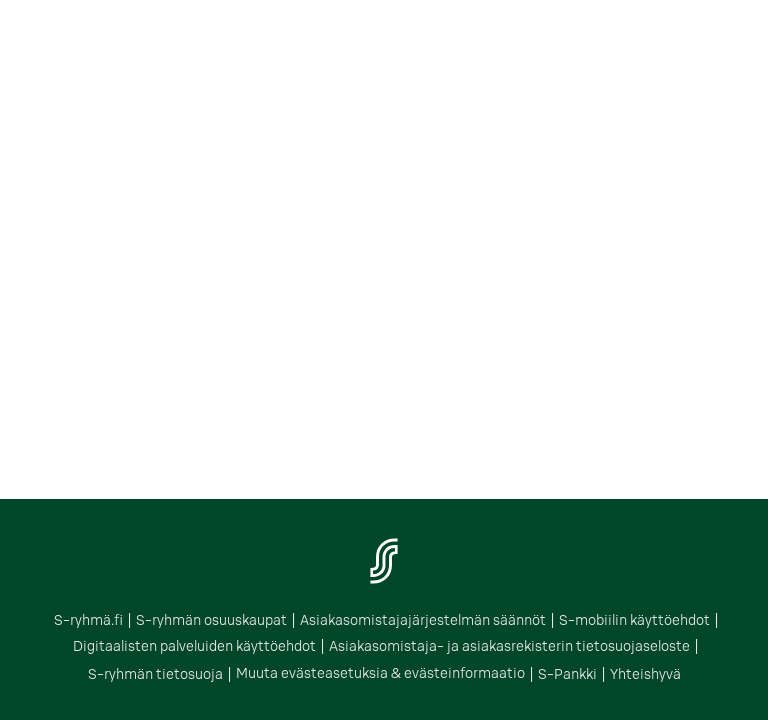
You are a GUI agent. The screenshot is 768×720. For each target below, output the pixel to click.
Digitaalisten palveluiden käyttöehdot (194, 646)
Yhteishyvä (645, 674)
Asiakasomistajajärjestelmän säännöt (423, 620)
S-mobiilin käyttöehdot (634, 620)
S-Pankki (567, 674)
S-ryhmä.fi (88, 620)
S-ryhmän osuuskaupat (211, 620)
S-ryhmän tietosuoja (155, 674)
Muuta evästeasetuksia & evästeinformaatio (380, 673)
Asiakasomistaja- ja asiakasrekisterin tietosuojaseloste (509, 646)
